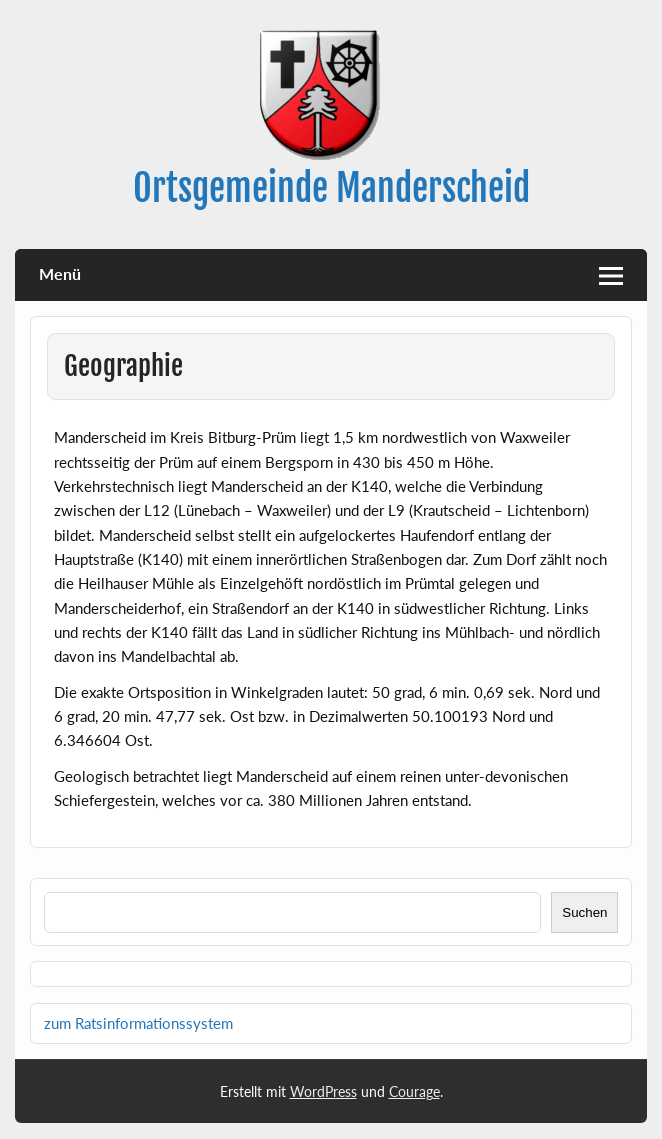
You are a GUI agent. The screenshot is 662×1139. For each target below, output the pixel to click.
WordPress (323, 1091)
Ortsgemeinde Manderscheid (331, 188)
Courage (414, 1091)
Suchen (584, 912)
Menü (60, 273)
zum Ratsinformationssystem (138, 1023)
